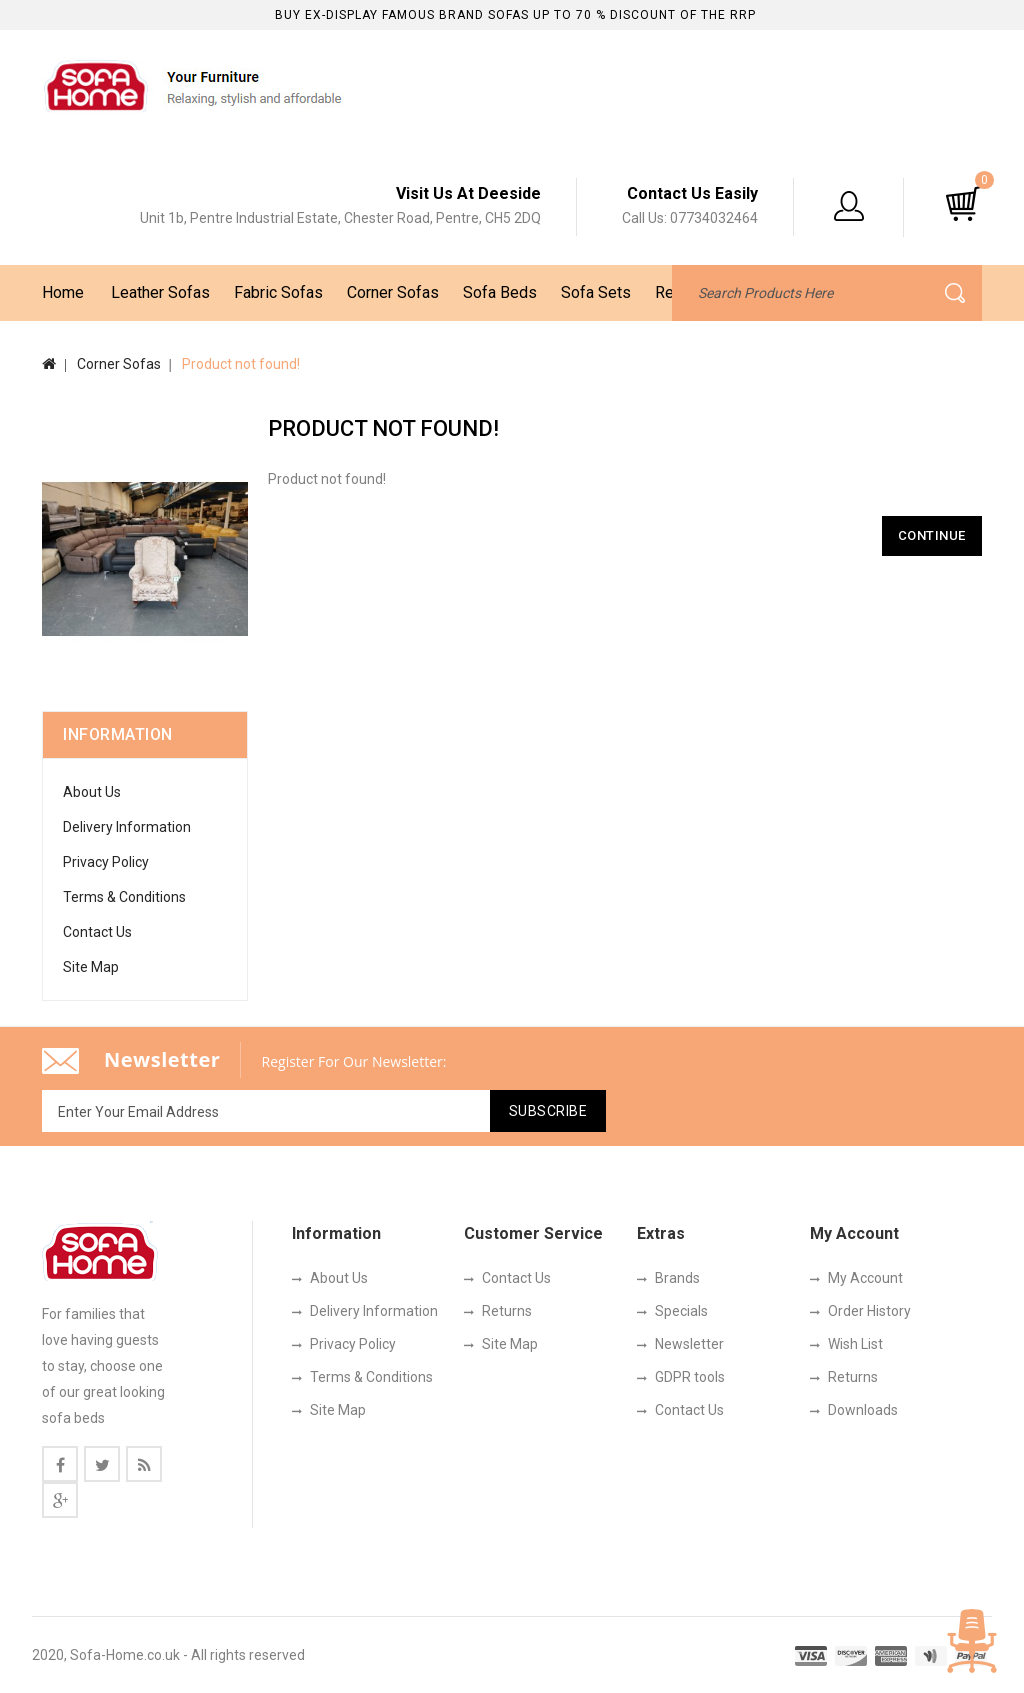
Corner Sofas (393, 292)
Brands (677, 1278)
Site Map (91, 967)
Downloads (863, 1410)
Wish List (855, 1344)
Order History (869, 1311)
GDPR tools (690, 1377)
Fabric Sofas (278, 292)
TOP (972, 1641)
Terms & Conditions (124, 897)
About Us (92, 792)
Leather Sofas (160, 292)
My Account (865, 1278)
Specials (681, 1311)
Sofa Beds (500, 292)
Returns (507, 1311)
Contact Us (97, 932)
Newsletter (689, 1344)
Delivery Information (127, 827)
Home (63, 292)
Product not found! (241, 364)
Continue (932, 535)
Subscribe (547, 1111)
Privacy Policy (106, 862)
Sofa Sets (596, 292)
